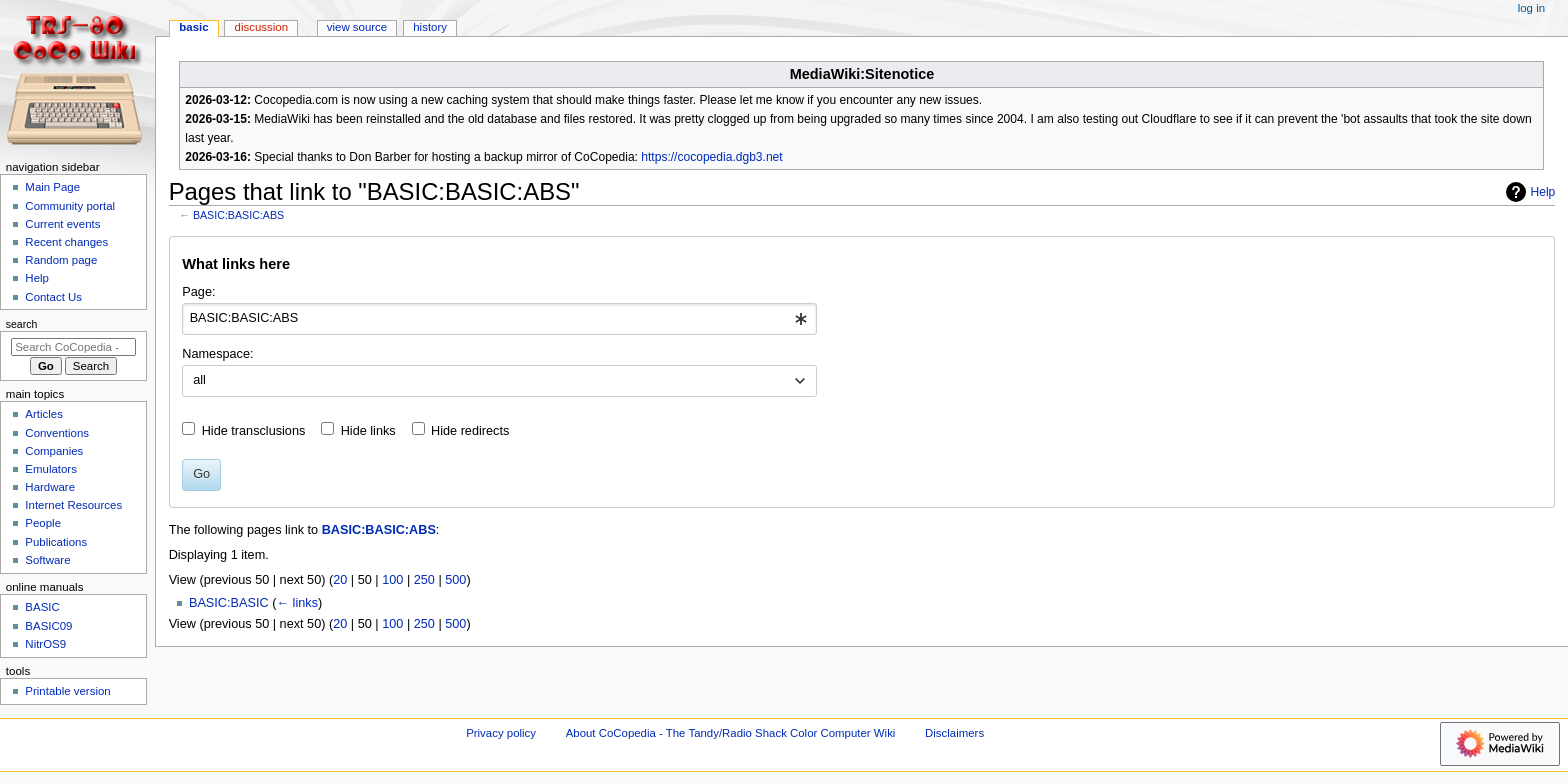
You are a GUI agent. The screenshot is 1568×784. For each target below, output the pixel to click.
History (430, 27)
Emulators (51, 469)
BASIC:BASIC (229, 603)
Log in (1531, 8)
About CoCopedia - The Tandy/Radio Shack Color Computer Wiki (731, 733)
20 (340, 580)
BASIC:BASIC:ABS (238, 215)
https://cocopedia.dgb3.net (711, 157)
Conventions (57, 433)
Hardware (50, 487)
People (43, 523)
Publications (56, 542)
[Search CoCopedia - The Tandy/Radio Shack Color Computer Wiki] (73, 347)
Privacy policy (501, 733)
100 (392, 580)
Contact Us (53, 297)
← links (297, 603)
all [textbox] (199, 380)
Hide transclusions (254, 431)
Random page (61, 260)
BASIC (193, 27)
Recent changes (66, 242)
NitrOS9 (45, 644)
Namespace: (217, 354)
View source (357, 27)
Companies (54, 451)
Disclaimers (954, 733)
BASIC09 (48, 626)
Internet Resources (73, 505)
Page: (198, 292)
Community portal (70, 206)
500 (455, 580)
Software (47, 560)
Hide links (368, 431)
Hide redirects (470, 431)
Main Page (52, 187)
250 (424, 580)
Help (1528, 192)
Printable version (67, 691)
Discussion (261, 27)
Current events (62, 224)
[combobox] (499, 319)
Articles (44, 414)
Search (22, 324)
